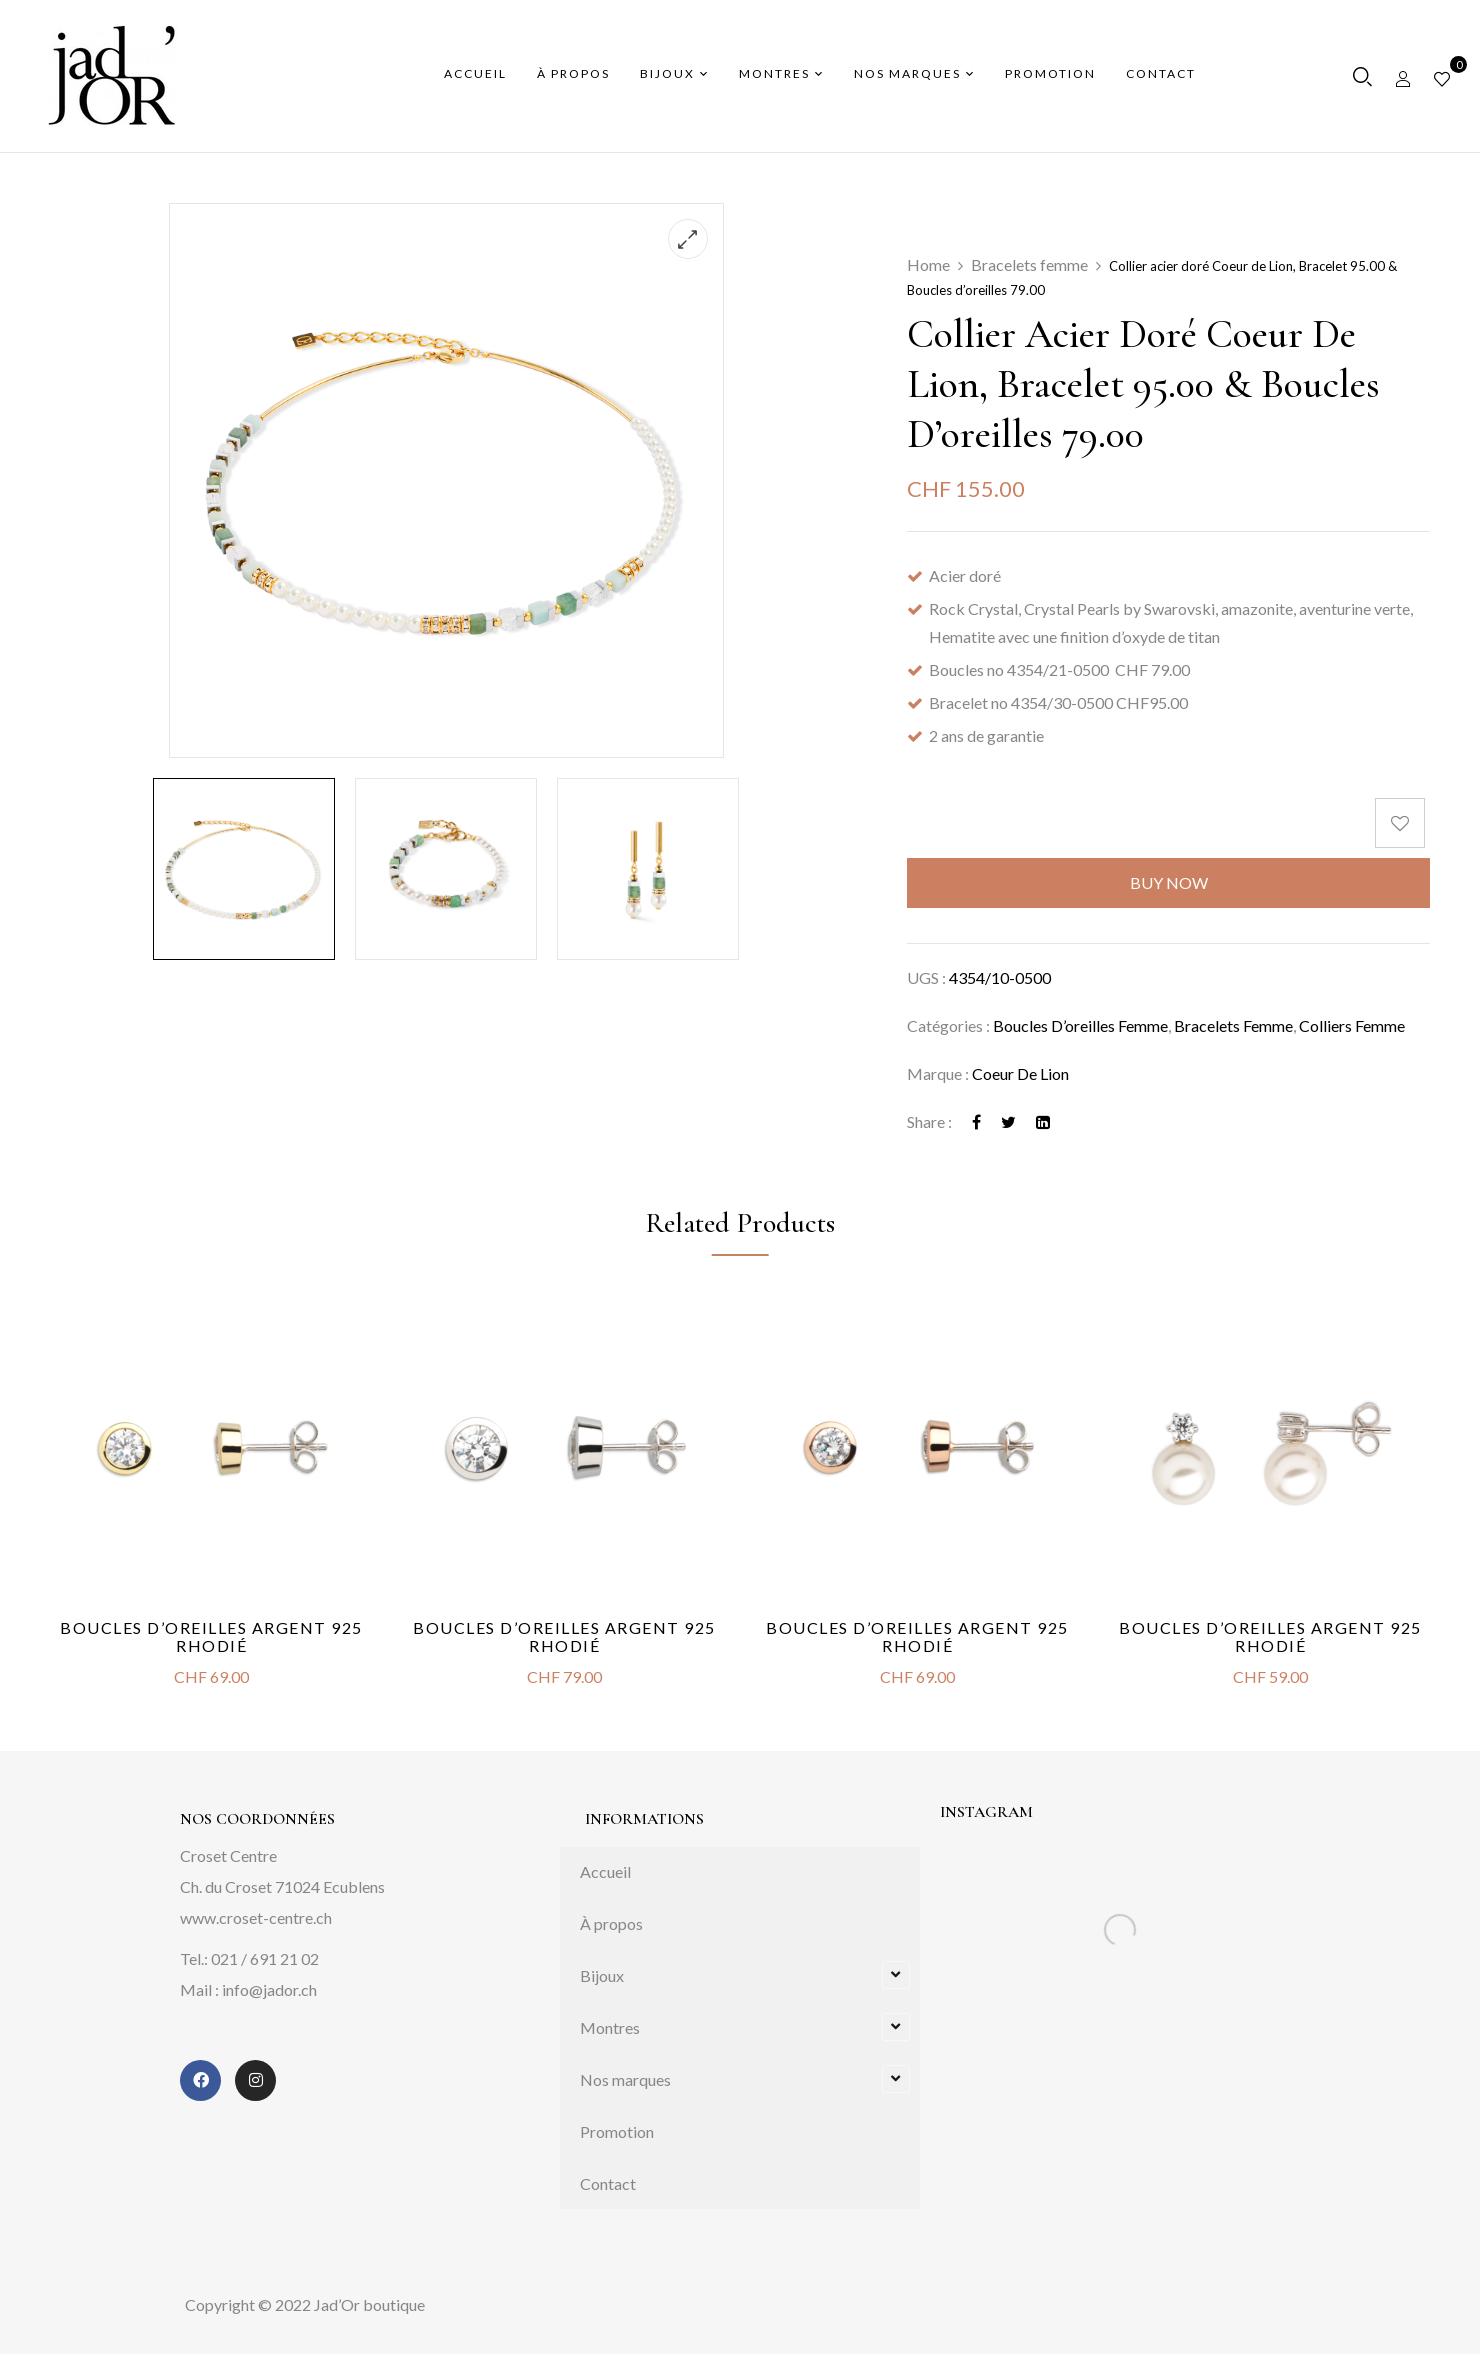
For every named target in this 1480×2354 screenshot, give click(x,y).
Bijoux (602, 1975)
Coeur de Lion (1020, 1073)
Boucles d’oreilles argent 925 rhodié (211, 1636)
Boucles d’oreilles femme (1080, 1025)
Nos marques (625, 2079)
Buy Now (1169, 882)
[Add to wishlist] (1402, 823)
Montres (610, 2027)
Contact (608, 2183)
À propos (611, 1923)
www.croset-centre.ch (256, 1917)
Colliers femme (1352, 1025)
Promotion (617, 2131)
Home (928, 264)
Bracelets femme (1029, 264)
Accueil (605, 1871)
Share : (929, 1121)
